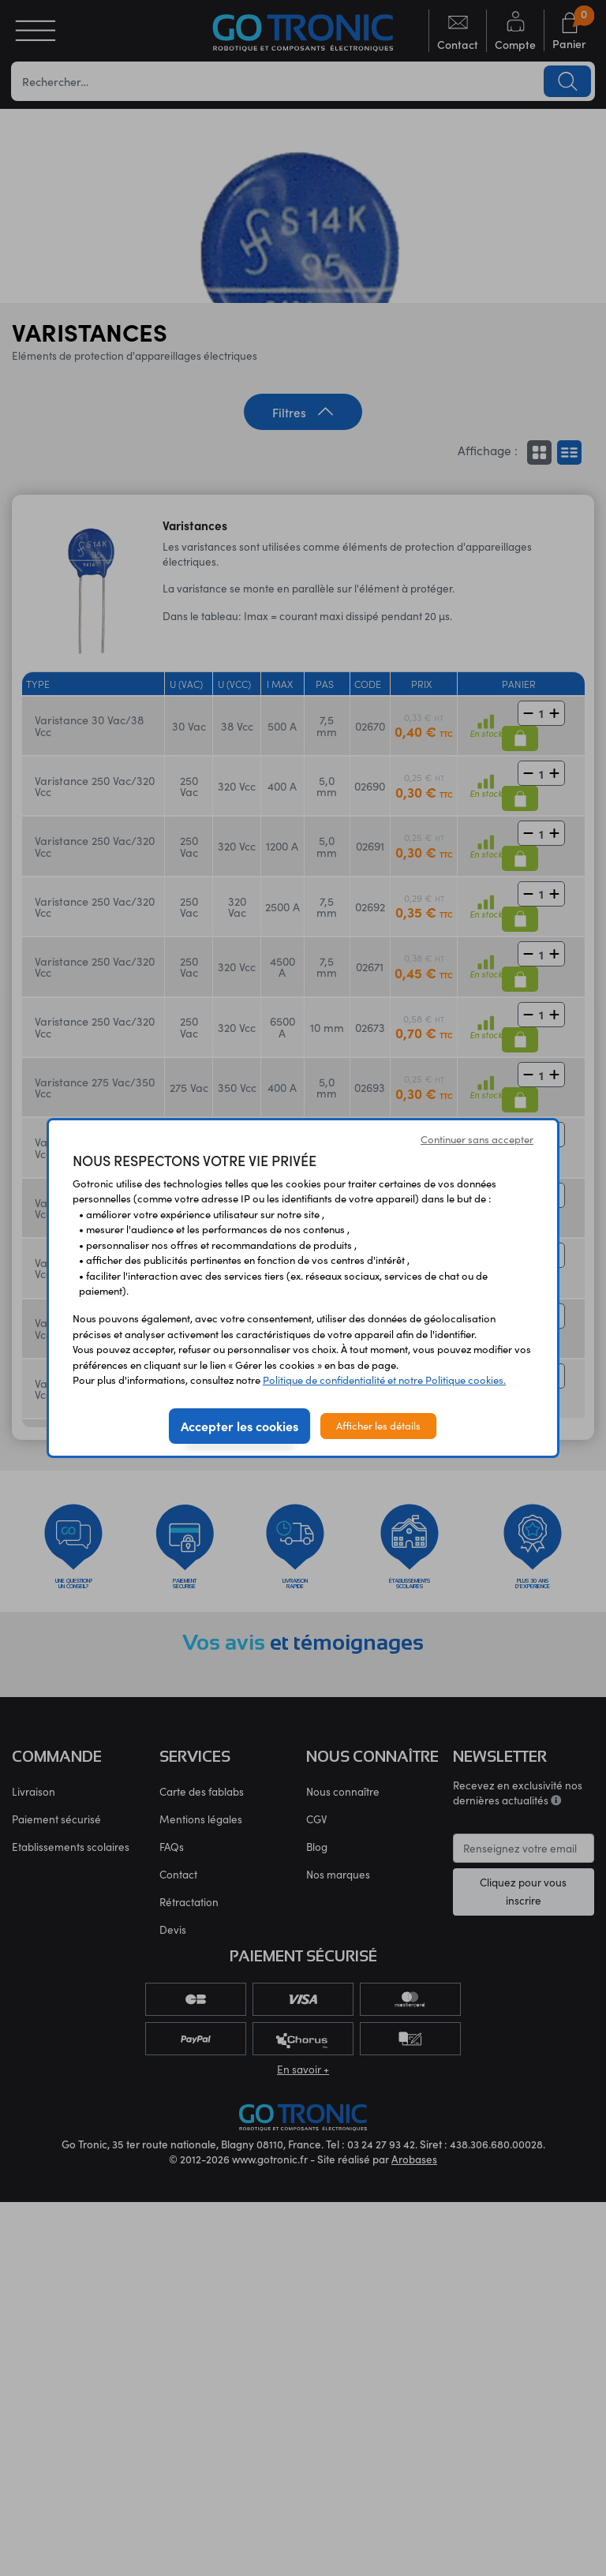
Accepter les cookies (239, 1425)
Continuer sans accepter (477, 1139)
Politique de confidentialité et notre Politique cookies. (384, 1380)
